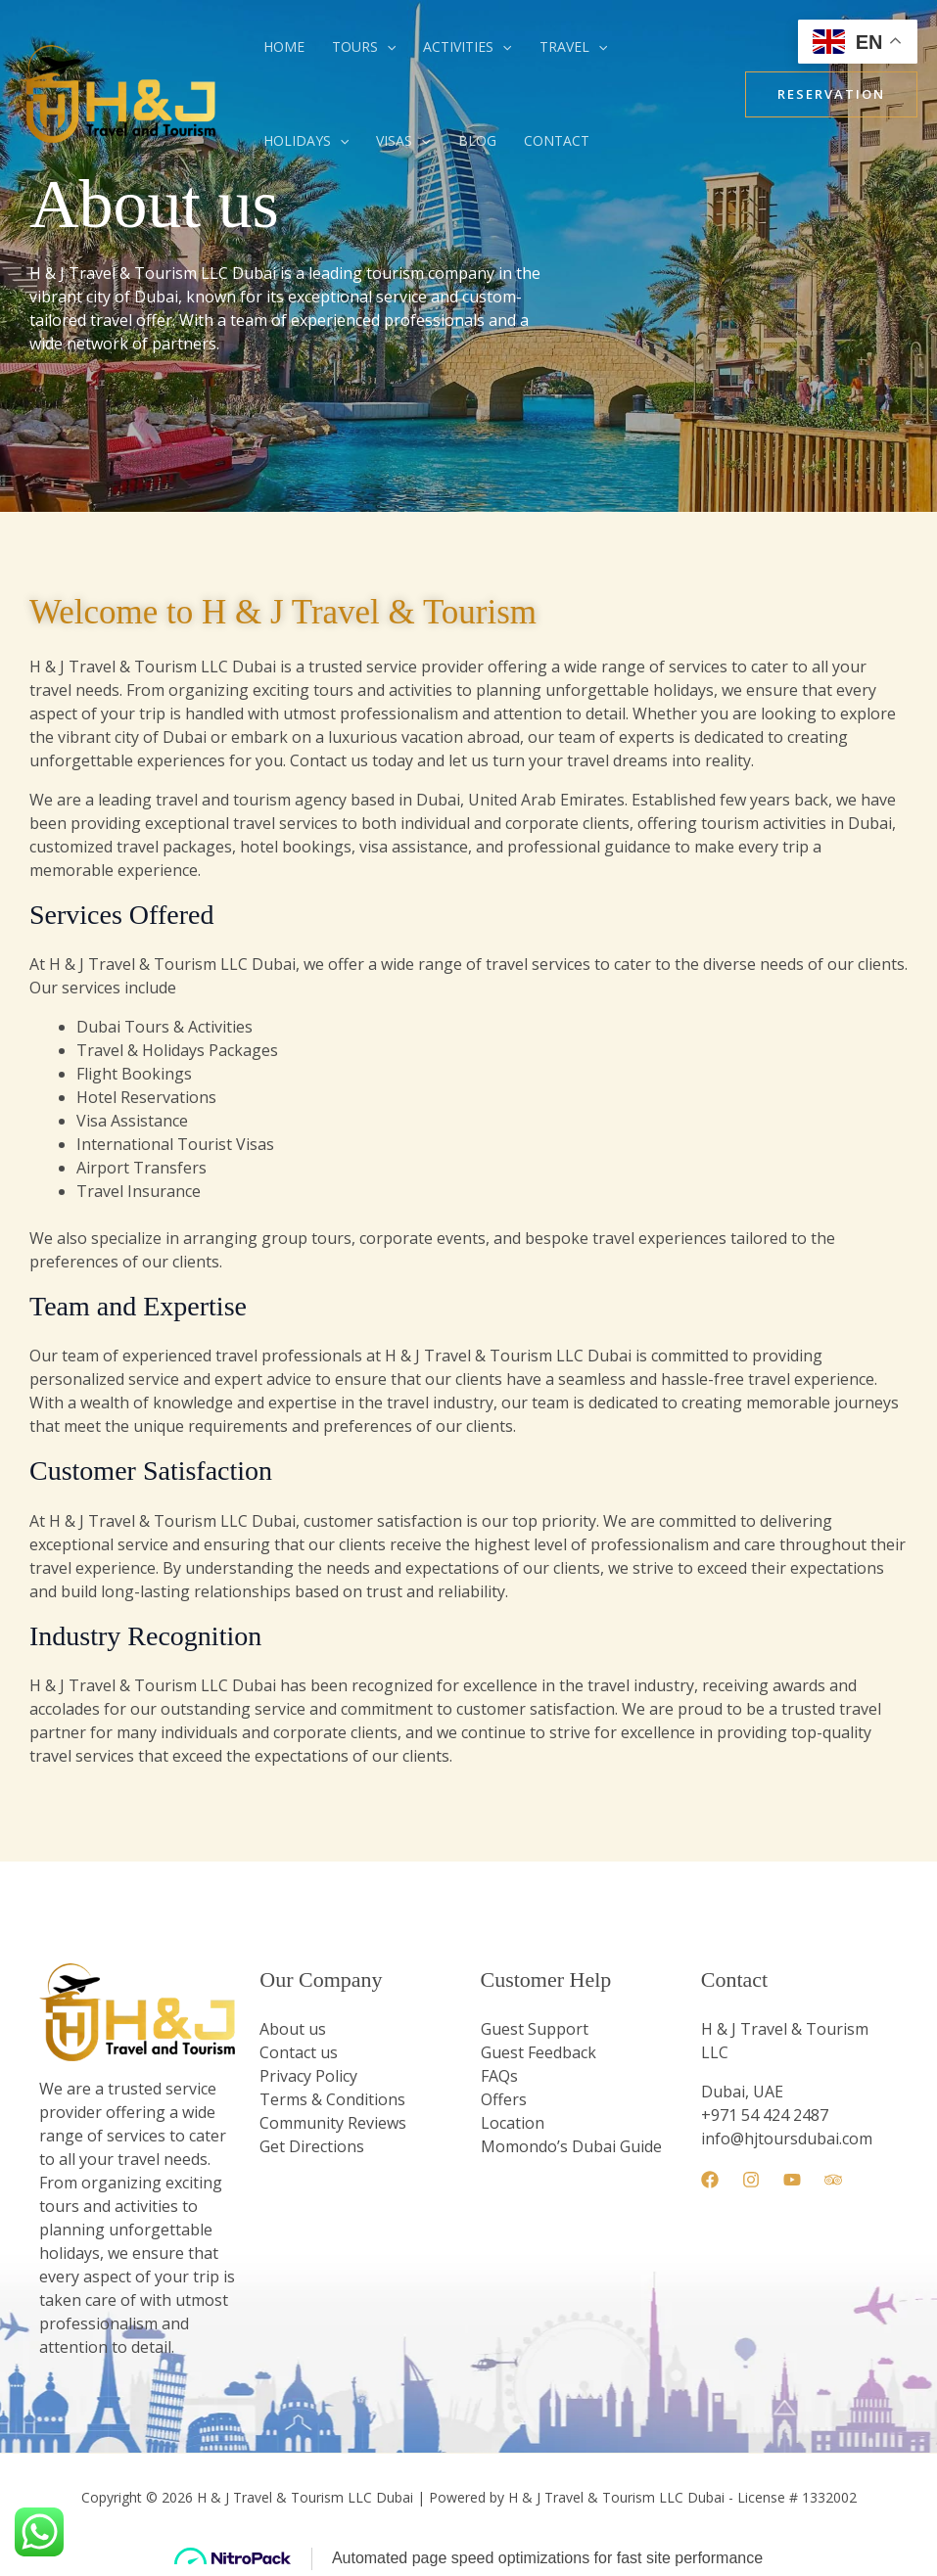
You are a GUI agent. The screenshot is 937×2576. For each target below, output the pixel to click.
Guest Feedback (538, 2052)
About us (292, 2029)
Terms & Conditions (332, 2099)
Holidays (306, 141)
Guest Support (534, 2029)
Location (512, 2123)
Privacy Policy (308, 2076)
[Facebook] (710, 2179)
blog (477, 140)
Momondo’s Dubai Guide (571, 2146)
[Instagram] (751, 2179)
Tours (364, 47)
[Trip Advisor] (833, 2179)
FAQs (499, 2076)
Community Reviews (332, 2123)
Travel (573, 47)
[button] (387, 47)
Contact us (298, 2052)
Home (284, 46)
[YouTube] (792, 2179)
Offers (504, 2099)
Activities (467, 47)
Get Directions (311, 2146)
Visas (403, 141)
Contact (556, 140)
